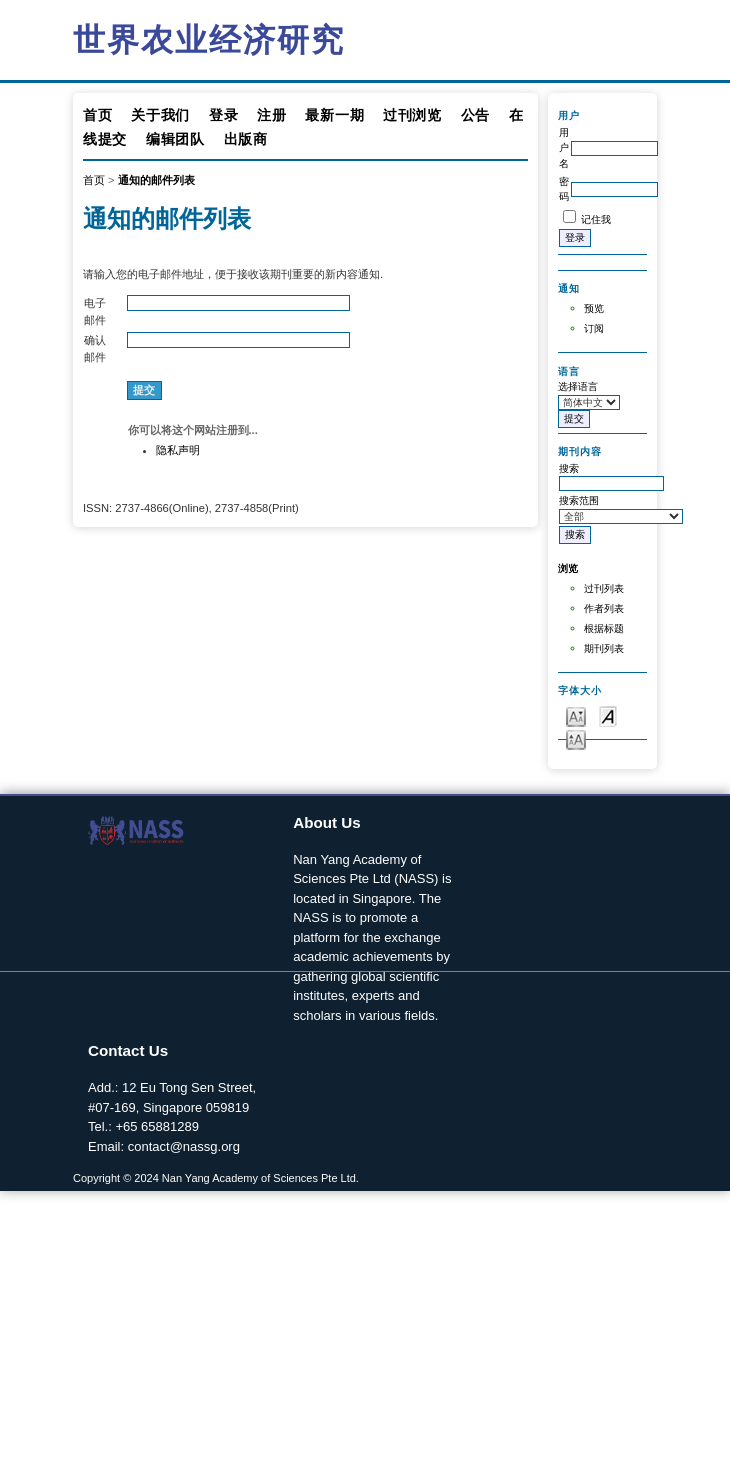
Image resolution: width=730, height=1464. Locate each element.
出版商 (246, 139)
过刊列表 (604, 588)
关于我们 (160, 115)
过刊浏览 (412, 115)
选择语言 (578, 386)
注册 (271, 115)
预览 (594, 308)
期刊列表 (604, 648)
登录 (223, 115)
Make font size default (608, 715)
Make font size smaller (576, 715)
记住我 (596, 219)
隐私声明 (178, 450)
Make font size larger (576, 738)
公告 (475, 115)
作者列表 (604, 608)
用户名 (564, 148)
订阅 (594, 328)
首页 (97, 115)
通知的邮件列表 (156, 180)
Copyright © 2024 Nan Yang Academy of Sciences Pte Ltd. (216, 1178)
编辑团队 (175, 139)
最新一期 (334, 115)
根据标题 (604, 628)
